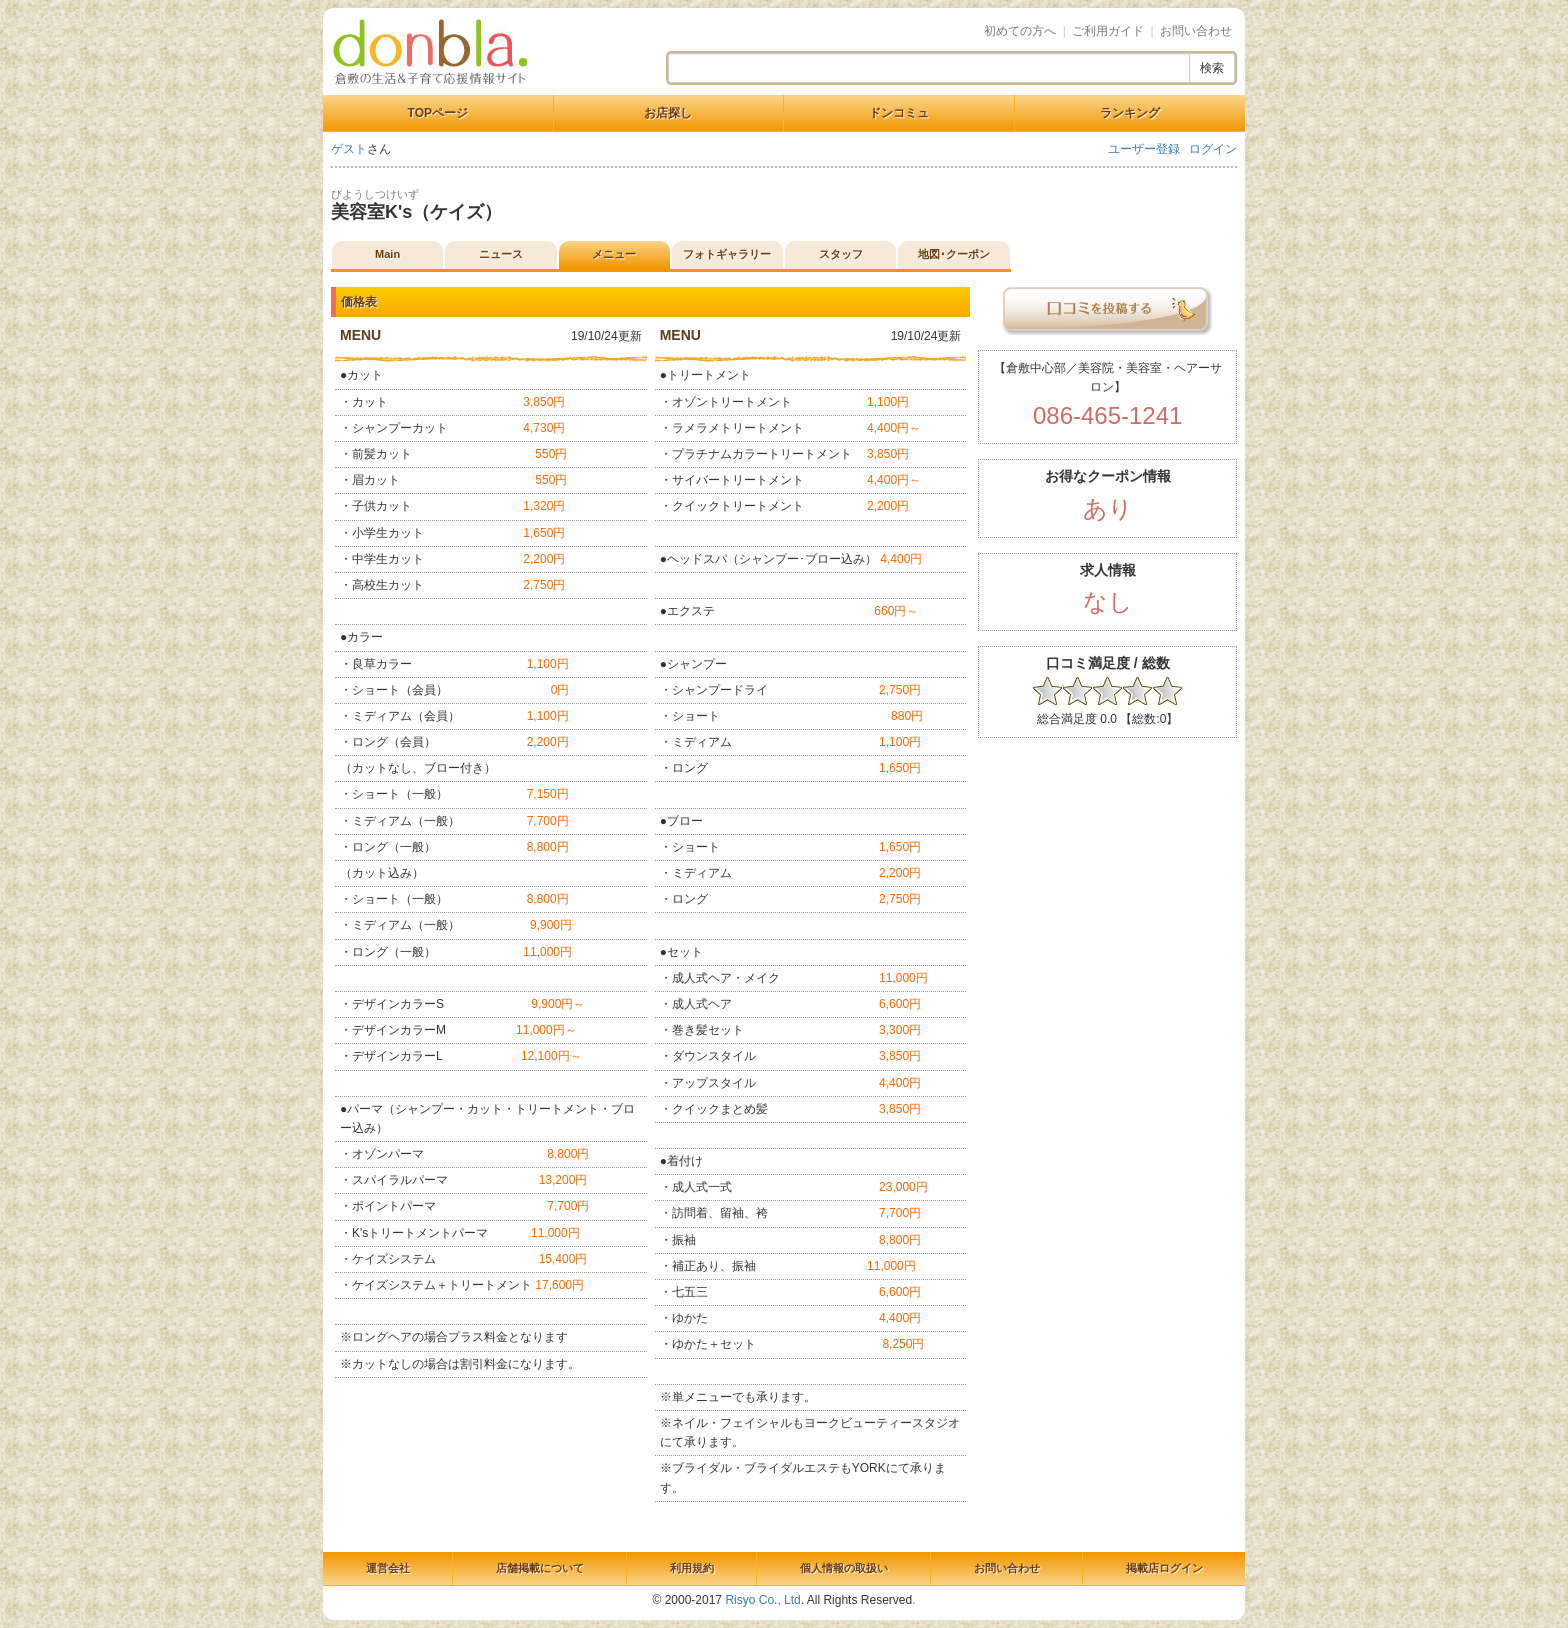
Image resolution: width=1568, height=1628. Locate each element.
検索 (1212, 68)
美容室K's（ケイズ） (416, 212)
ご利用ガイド (1108, 31)
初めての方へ (1020, 31)
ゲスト (349, 149)
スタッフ (841, 254)
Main (387, 254)
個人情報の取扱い (844, 1568)
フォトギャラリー (727, 254)
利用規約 (692, 1568)
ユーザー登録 (1144, 149)
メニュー (614, 254)
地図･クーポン (954, 254)
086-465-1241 (1107, 415)
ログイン (1213, 149)
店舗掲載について (540, 1568)
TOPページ (438, 113)
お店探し (668, 113)
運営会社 (388, 1568)
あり (1108, 508)
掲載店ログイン (1164, 1568)
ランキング (1130, 113)
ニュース (501, 254)
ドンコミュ (899, 113)
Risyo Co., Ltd (762, 1600)
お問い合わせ (1196, 31)
